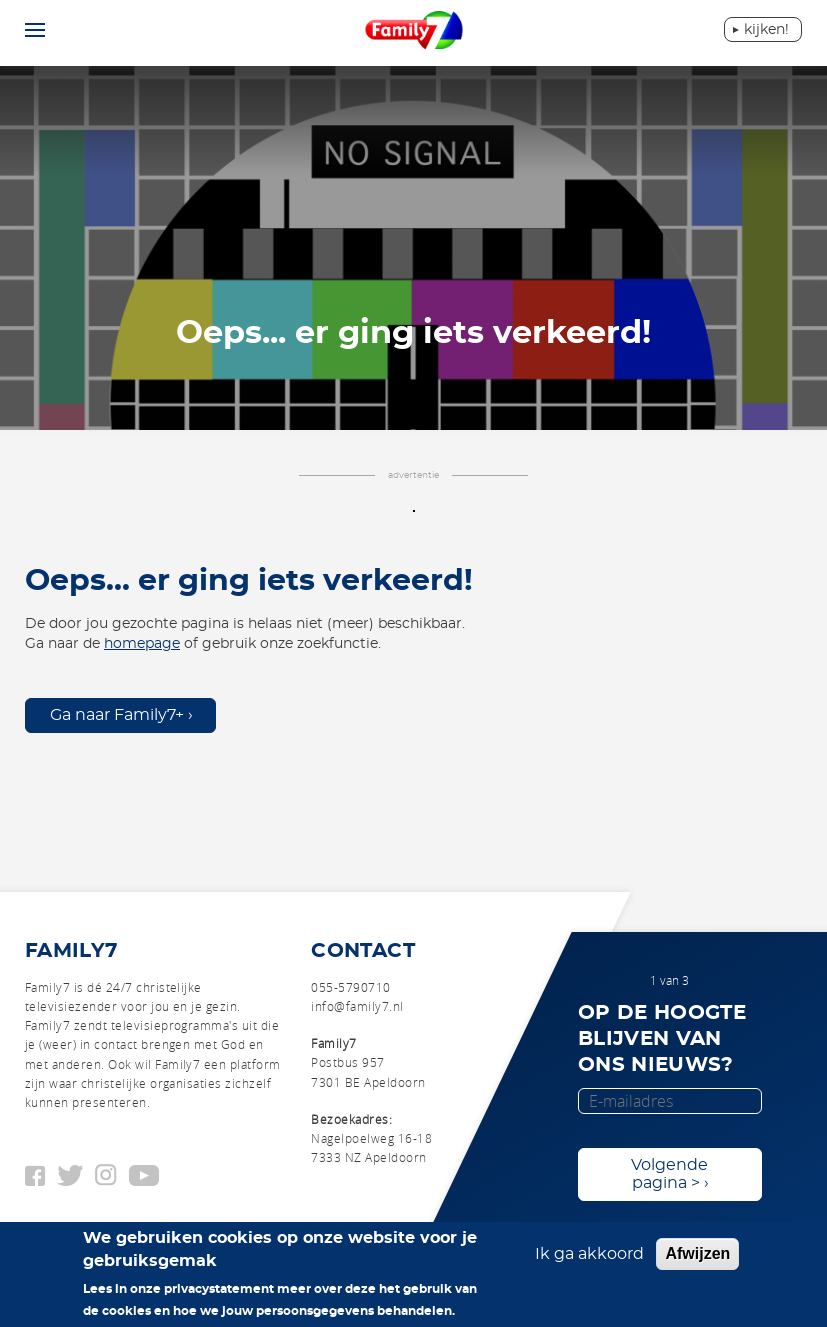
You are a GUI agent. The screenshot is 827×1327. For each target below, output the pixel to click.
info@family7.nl (357, 1006)
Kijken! (766, 30)
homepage (142, 644)
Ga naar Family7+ (117, 715)
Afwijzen (697, 1253)
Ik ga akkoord (589, 1254)
